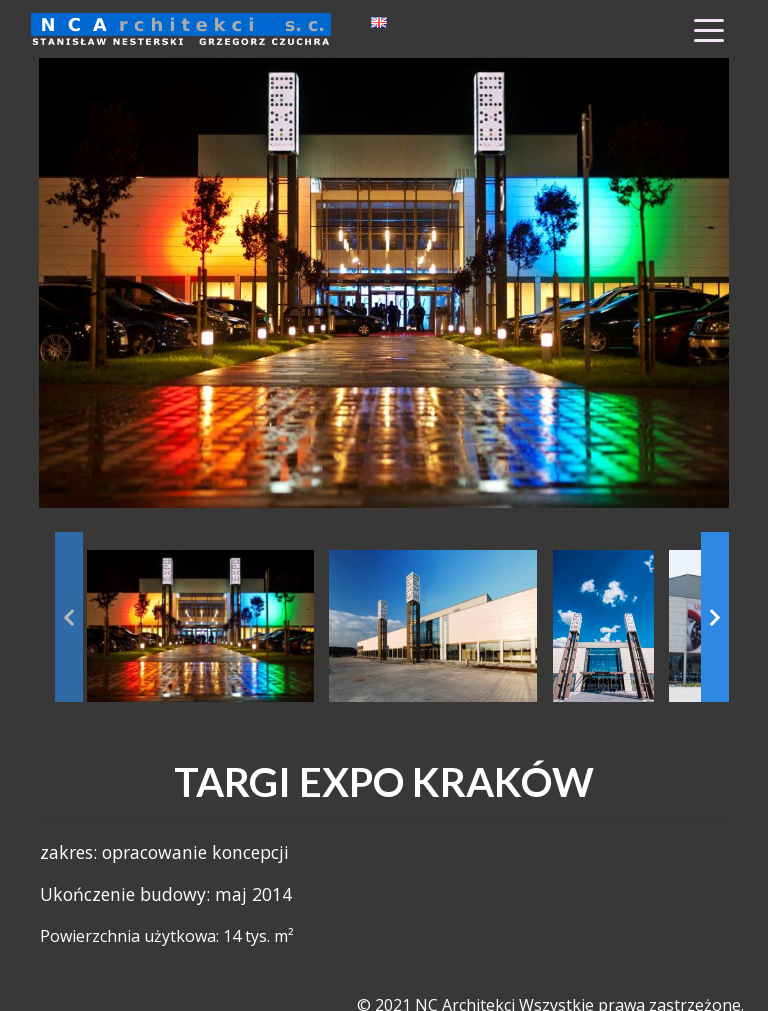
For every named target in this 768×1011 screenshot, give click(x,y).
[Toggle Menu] (709, 29)
